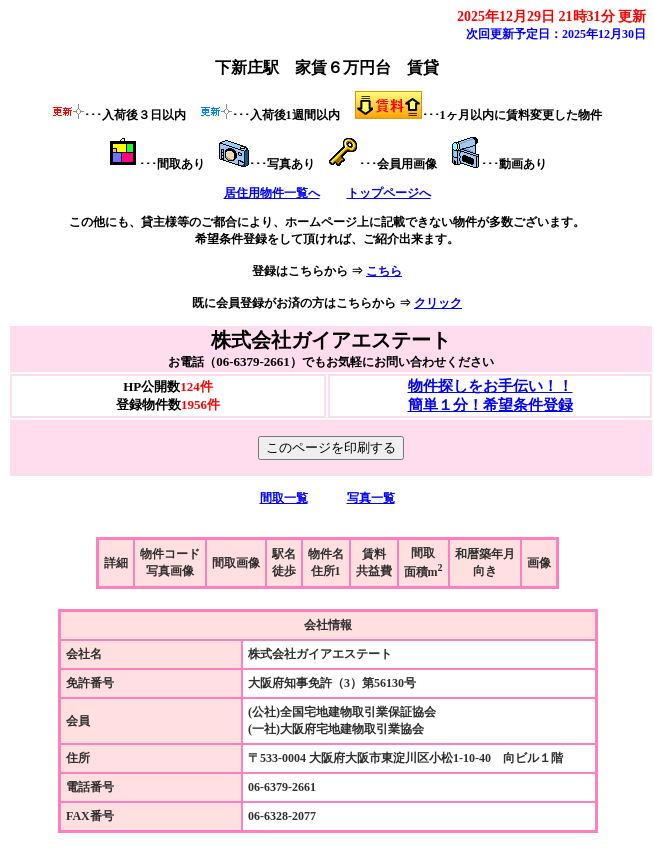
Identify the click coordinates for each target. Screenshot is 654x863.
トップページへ (389, 193)
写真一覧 (371, 498)
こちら (384, 271)
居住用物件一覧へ (272, 193)
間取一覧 (284, 498)
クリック (438, 303)
